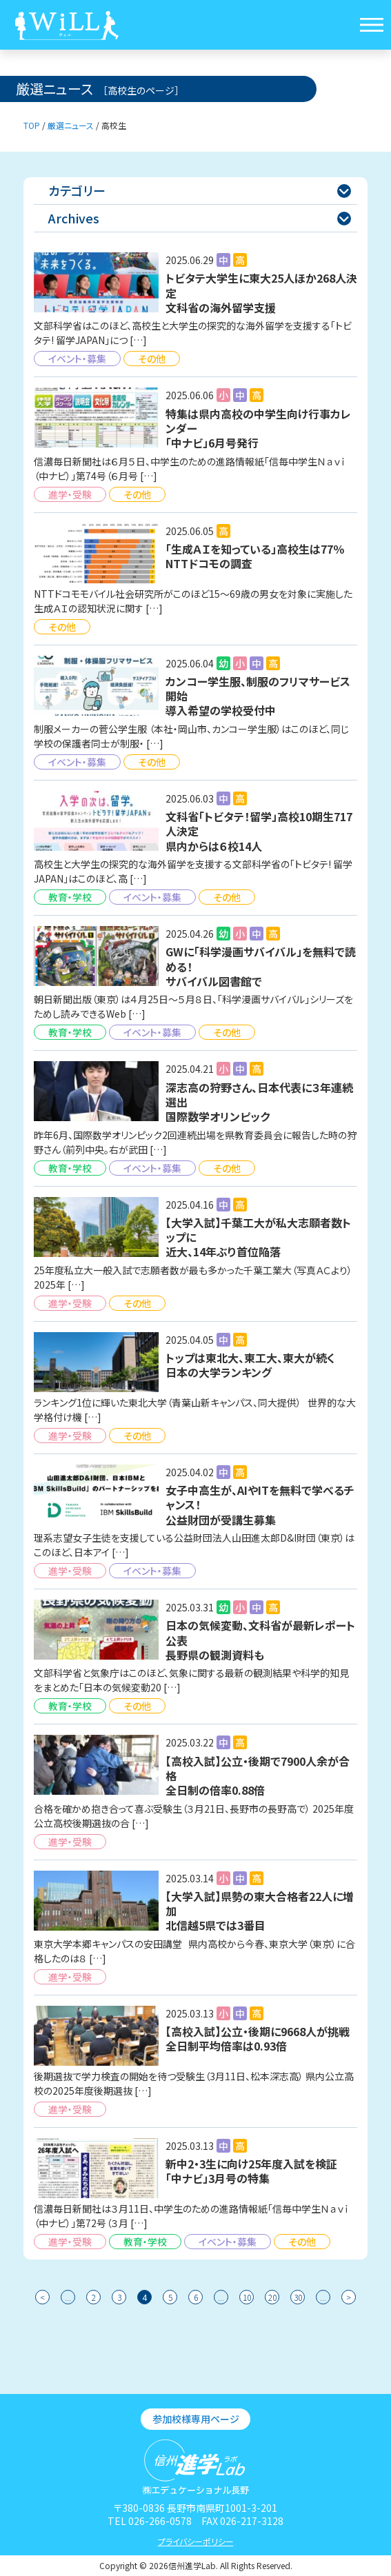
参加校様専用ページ (195, 2419)
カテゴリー (199, 190)
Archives (199, 218)
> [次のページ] (348, 2297)
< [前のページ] (42, 2297)
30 (298, 2297)
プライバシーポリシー (196, 2541)
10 (247, 2297)
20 (272, 2297)
